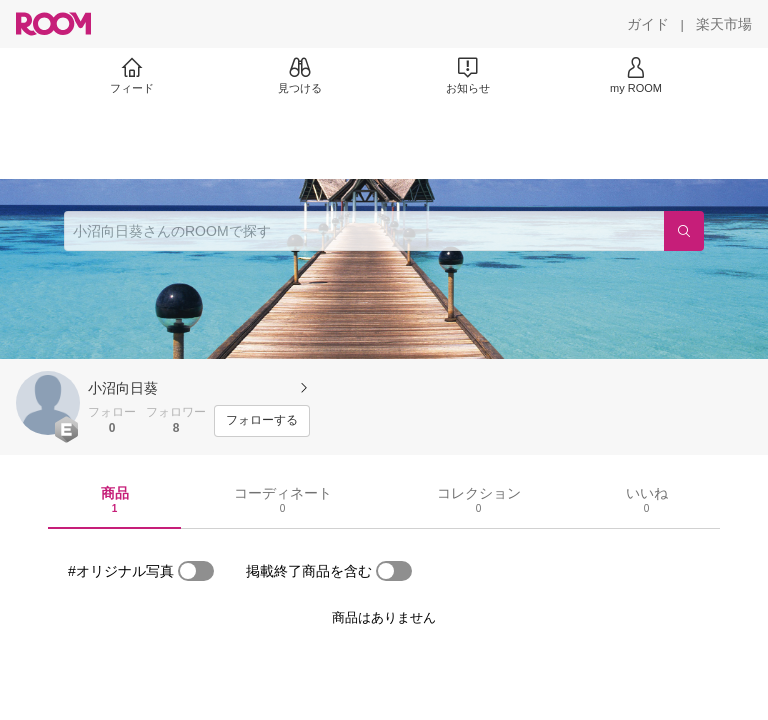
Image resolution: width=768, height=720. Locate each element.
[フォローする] (262, 421)
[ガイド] (648, 24)
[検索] (684, 231)
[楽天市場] (724, 24)
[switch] (196, 571)
